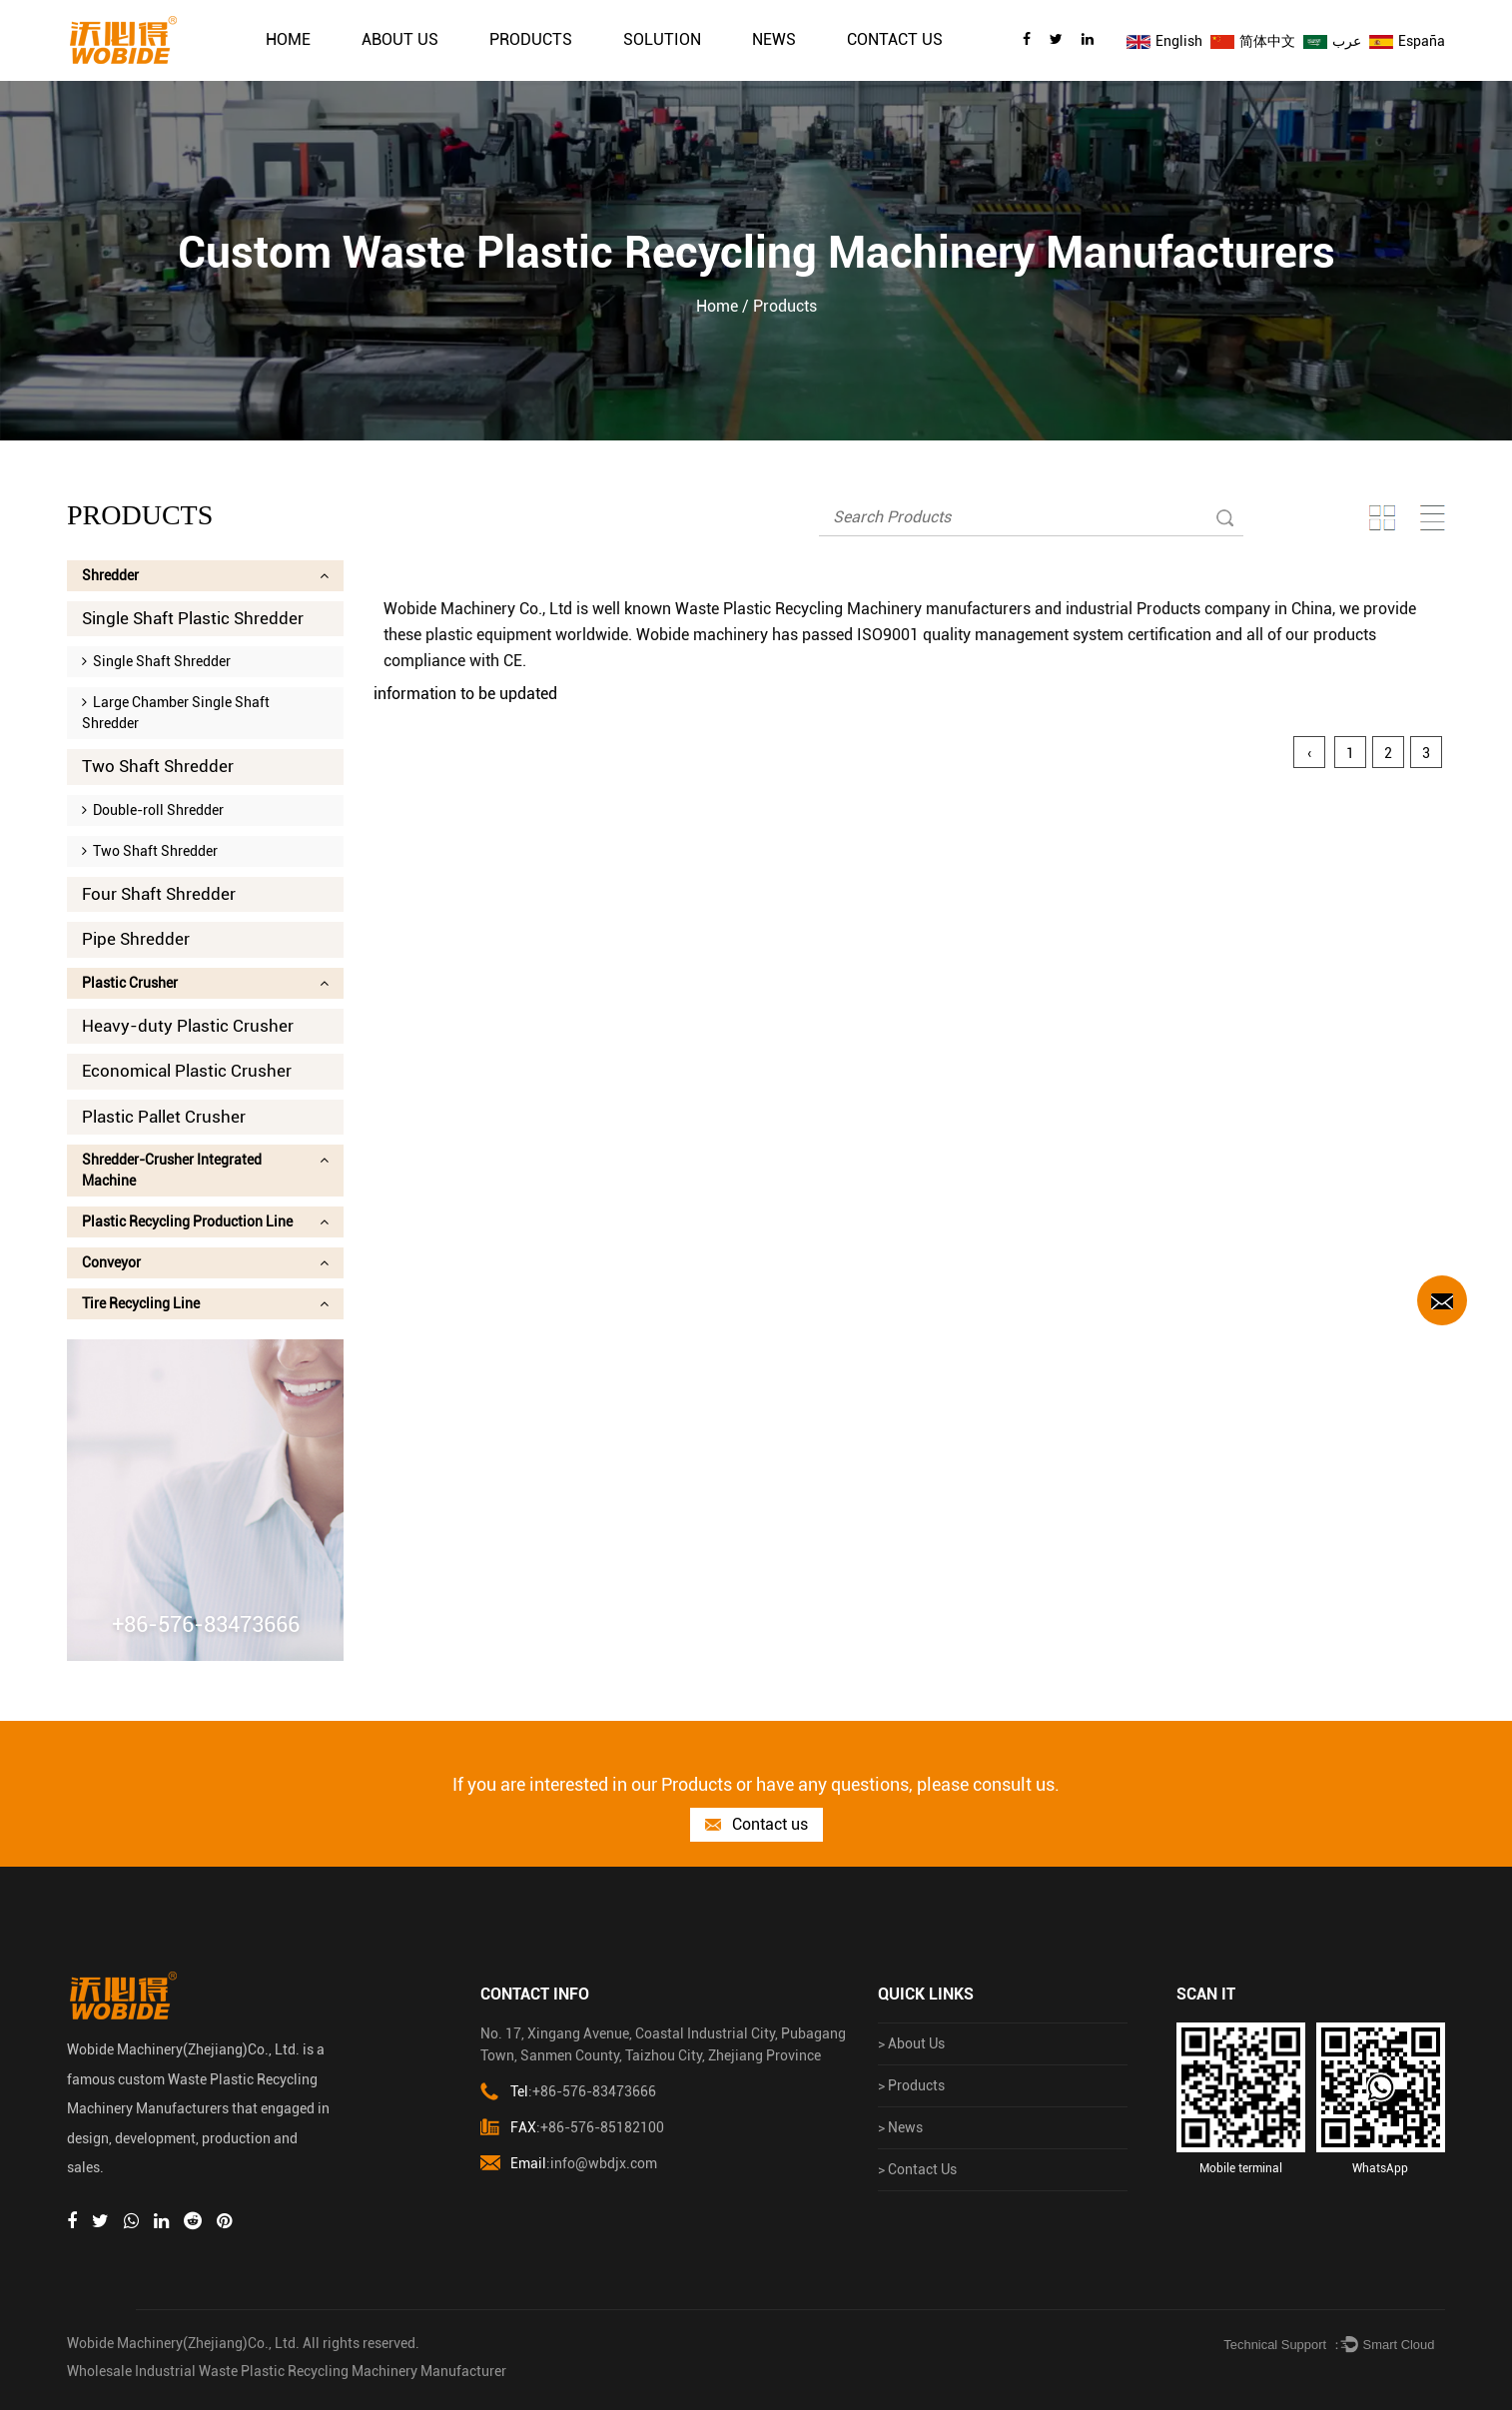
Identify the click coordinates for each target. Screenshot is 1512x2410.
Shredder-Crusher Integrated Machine (205, 1170)
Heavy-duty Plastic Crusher (188, 1026)
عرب (1332, 41)
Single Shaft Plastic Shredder (193, 618)
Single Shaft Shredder (156, 661)
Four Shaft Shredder (159, 894)
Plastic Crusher (205, 983)
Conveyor (205, 1262)
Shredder (205, 575)
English (1164, 41)
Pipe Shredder (136, 939)
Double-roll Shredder (153, 810)
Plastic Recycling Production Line (205, 1221)
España (1407, 41)
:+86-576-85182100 (572, 2127)
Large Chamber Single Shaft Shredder (176, 712)
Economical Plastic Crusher (187, 1071)
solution (662, 39)
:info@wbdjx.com (568, 2163)
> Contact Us (917, 2169)
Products (530, 39)
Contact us (756, 1825)
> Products (911, 2085)
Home (288, 39)
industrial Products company (1168, 608)
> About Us (911, 2043)
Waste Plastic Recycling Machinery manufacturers (853, 608)
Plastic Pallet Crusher (164, 1117)
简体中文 (1252, 41)
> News (900, 2127)
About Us (400, 39)
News (774, 39)
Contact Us (895, 39)
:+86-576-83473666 (568, 2091)
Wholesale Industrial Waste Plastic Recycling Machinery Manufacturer (286, 2371)
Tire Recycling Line (205, 1303)
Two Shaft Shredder (158, 766)
